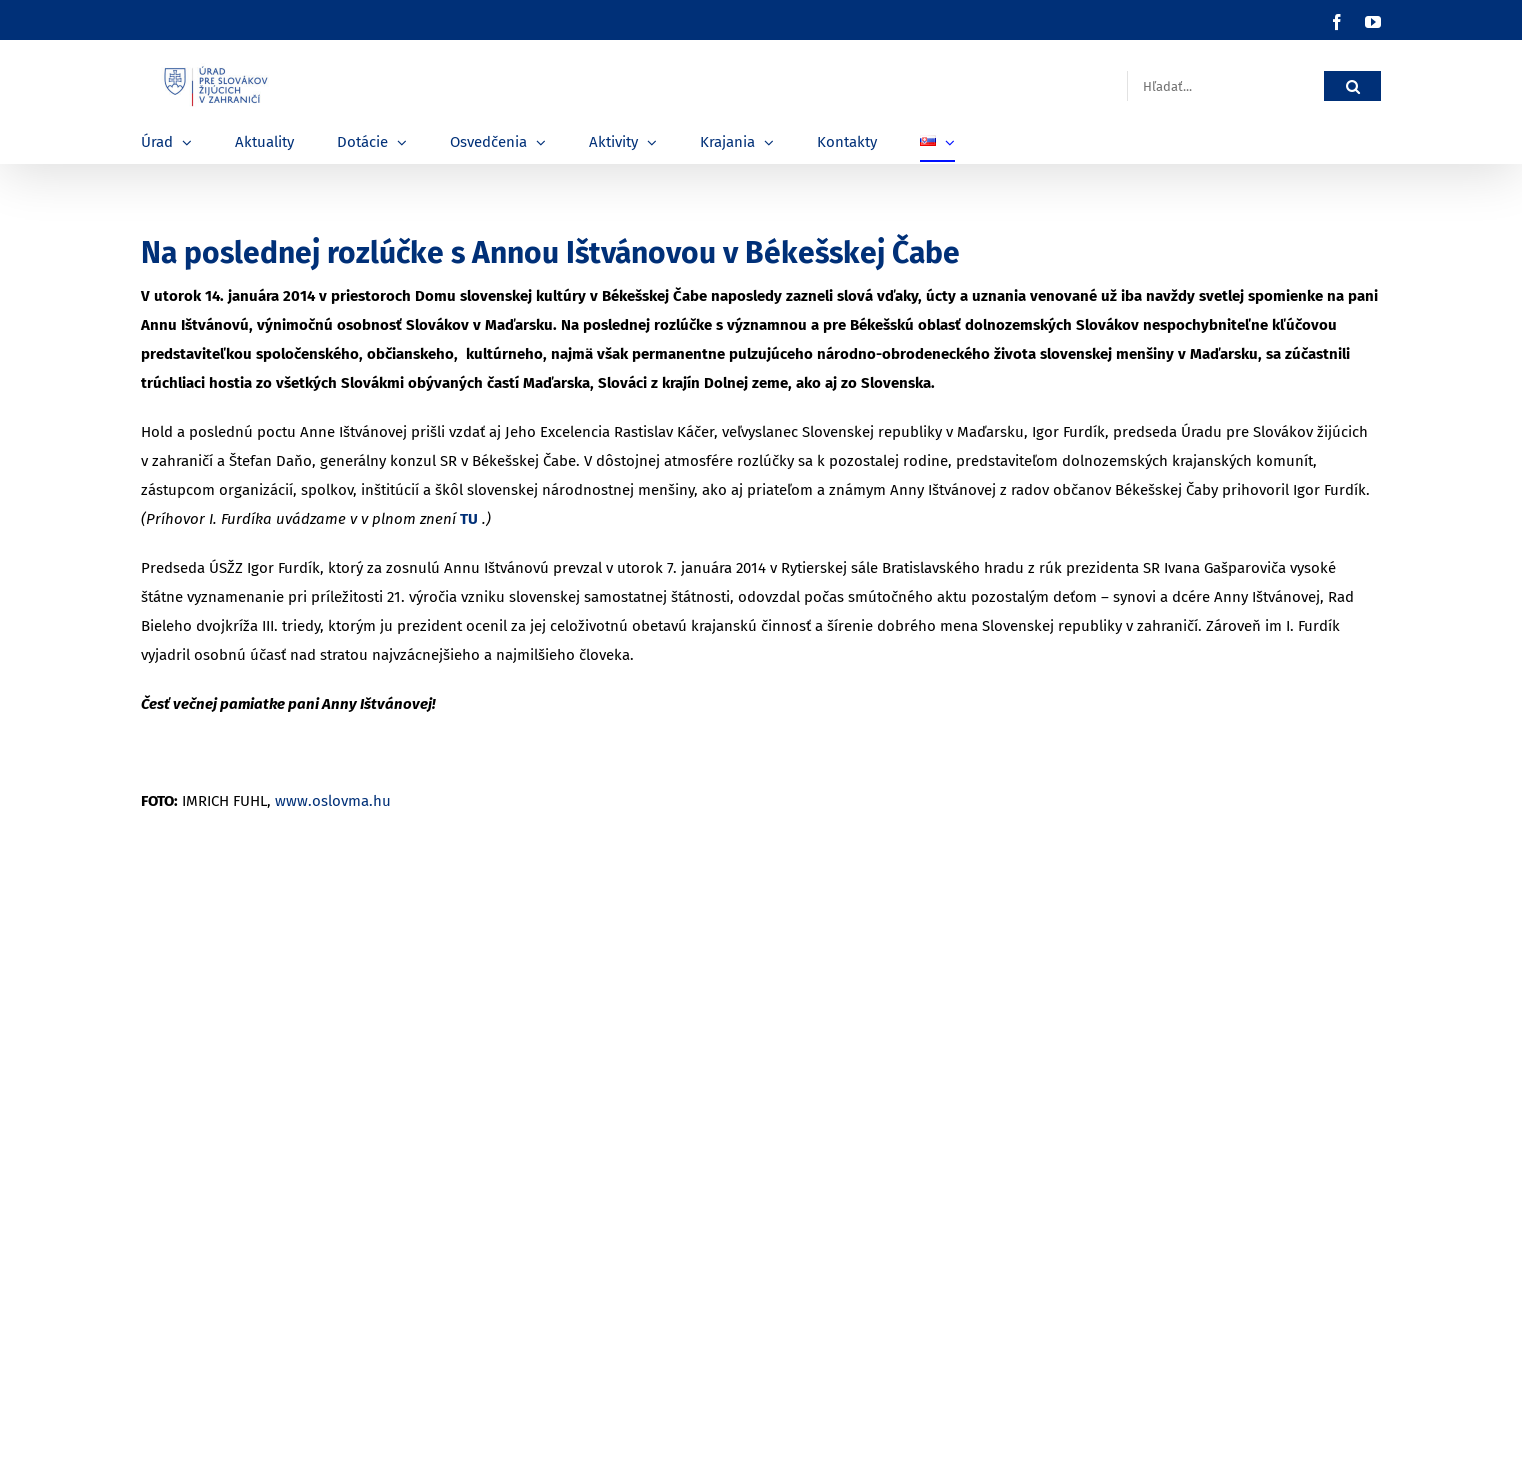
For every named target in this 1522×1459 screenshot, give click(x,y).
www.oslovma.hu (333, 801)
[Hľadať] (1352, 86)
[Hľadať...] (1225, 86)
